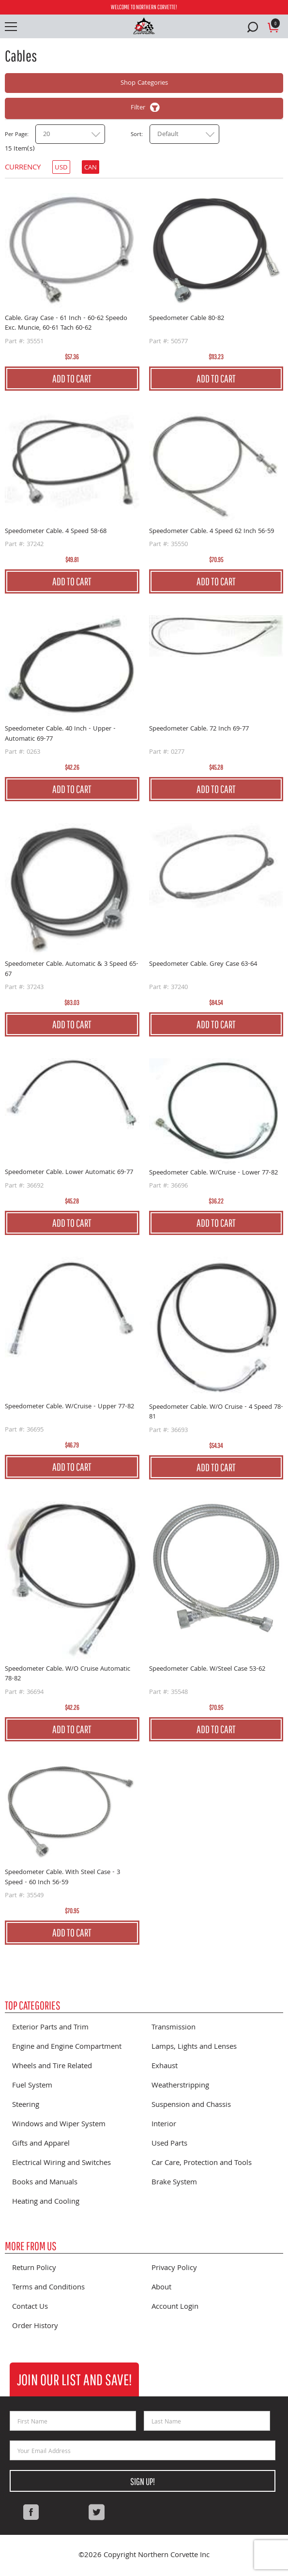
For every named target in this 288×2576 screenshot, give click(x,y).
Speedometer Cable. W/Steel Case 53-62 (207, 1669)
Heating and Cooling (45, 2202)
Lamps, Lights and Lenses (194, 2047)
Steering (25, 2105)
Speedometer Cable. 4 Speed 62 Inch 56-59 (211, 531)
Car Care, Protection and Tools (202, 2163)
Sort (136, 135)
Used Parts (169, 2144)
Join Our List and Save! (74, 2379)
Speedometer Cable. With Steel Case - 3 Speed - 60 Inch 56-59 (62, 1878)
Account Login (175, 2307)
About (161, 2288)
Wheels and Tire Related (52, 2066)
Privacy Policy (174, 2268)
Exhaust (165, 2066)
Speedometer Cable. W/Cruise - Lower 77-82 (213, 1173)
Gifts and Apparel (41, 2144)
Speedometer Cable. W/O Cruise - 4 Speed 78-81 (216, 1412)
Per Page (16, 135)
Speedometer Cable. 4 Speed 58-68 (55, 531)
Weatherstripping (180, 2086)
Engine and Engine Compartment (66, 2047)
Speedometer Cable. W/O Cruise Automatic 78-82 (67, 1674)
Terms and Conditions (48, 2288)
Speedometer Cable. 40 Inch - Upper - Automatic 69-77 (60, 734)
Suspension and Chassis (191, 2105)
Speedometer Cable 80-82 (186, 319)
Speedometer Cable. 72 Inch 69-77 (199, 729)
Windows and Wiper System (59, 2125)
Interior (164, 2125)
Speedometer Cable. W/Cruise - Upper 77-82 (69, 1407)
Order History (35, 2326)
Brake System (174, 2183)
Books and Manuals (44, 2183)
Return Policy (34, 2268)
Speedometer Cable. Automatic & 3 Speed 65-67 (71, 969)
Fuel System (32, 2086)
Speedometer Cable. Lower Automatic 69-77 (69, 1172)
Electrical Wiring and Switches (61, 2163)
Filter (138, 108)
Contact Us (30, 2307)
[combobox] (70, 134)
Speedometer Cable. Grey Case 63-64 (203, 965)
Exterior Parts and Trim (50, 2028)
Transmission (174, 2028)
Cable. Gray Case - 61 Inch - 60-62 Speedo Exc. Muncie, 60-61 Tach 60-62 (66, 324)
